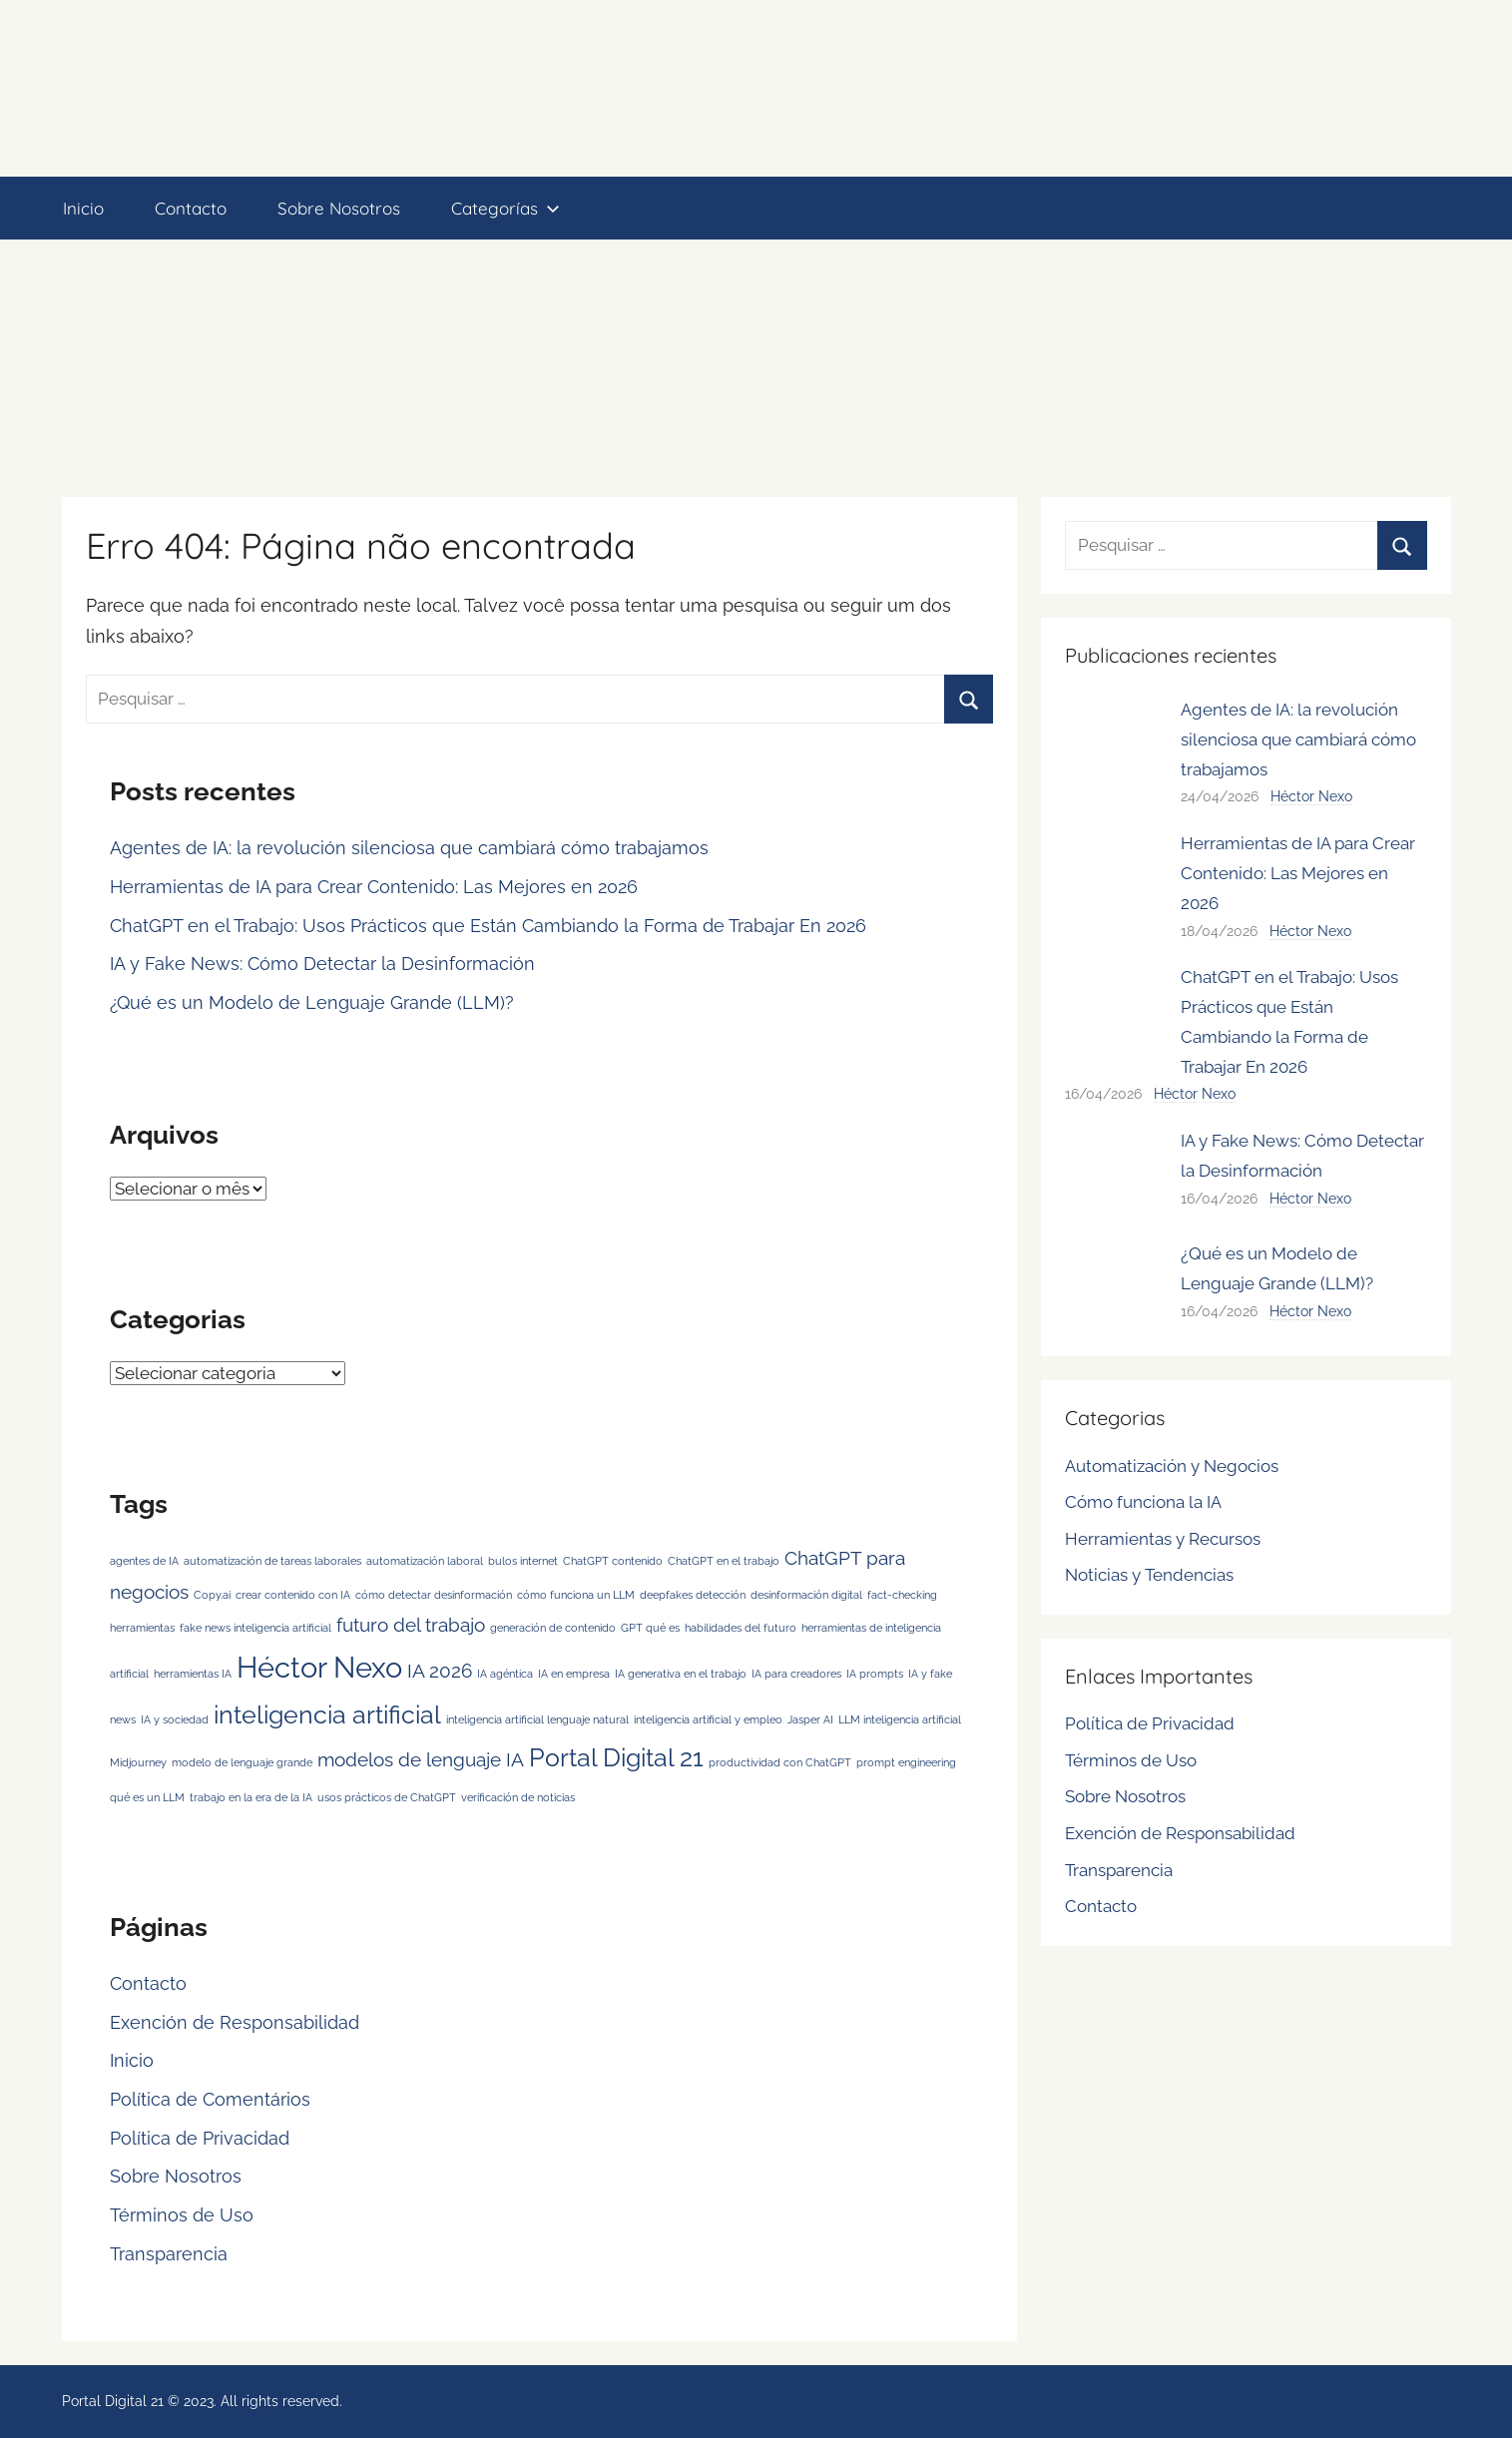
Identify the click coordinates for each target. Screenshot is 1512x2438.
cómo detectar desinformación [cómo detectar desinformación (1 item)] (433, 1595)
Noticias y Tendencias (1149, 1575)
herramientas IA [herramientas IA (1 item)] (193, 1674)
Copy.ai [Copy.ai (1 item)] (212, 1595)
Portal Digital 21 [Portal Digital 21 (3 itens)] (616, 1757)
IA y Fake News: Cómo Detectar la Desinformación (322, 963)
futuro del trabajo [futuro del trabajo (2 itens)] (410, 1625)
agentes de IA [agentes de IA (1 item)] (144, 1561)
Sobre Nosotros (338, 208)
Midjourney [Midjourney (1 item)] (138, 1762)
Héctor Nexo (1311, 796)
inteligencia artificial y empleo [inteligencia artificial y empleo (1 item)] (708, 1719)
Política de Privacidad (199, 2138)
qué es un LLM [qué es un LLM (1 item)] (147, 1797)
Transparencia (169, 2253)
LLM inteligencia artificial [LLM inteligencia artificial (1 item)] (899, 1719)
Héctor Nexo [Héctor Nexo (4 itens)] (319, 1667)
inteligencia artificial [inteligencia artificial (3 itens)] (327, 1715)
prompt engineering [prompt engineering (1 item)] (906, 1762)
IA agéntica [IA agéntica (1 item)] (505, 1674)
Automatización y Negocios (1171, 1466)
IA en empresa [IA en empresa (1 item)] (574, 1674)
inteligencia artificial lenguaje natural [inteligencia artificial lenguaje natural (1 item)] (537, 1719)
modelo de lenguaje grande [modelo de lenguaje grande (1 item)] (242, 1762)
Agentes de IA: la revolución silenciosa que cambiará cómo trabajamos (409, 847)
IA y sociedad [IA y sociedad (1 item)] (175, 1719)
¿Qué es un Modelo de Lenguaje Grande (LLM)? (312, 1002)
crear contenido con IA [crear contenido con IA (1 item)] (293, 1595)
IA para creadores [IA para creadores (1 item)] (796, 1674)
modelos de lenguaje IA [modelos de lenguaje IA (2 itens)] (420, 1759)
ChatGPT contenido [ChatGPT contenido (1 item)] (613, 1561)
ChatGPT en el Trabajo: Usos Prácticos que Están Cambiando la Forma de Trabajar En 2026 (488, 925)
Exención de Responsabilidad (234, 2022)
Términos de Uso (181, 2214)
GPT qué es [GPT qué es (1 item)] (650, 1628)
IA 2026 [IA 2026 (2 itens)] (439, 1671)
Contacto (191, 208)
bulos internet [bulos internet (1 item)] (523, 1561)
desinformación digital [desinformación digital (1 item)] (806, 1595)
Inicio (83, 208)
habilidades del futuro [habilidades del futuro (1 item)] (740, 1628)
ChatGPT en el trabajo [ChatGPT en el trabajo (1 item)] (723, 1561)
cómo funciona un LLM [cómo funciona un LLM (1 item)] (576, 1595)
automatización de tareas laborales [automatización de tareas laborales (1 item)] (272, 1561)
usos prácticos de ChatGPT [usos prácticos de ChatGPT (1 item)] (386, 1797)
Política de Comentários (210, 2099)
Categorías (505, 208)
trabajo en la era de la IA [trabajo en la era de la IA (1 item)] (251, 1797)
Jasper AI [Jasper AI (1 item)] (810, 1719)
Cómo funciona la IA (1143, 1502)
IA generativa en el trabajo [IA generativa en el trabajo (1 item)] (681, 1674)
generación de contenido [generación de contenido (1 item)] (553, 1628)
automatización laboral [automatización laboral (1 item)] (424, 1561)
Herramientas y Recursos (1162, 1539)
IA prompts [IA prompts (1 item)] (874, 1674)
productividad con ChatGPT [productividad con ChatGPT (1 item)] (780, 1762)
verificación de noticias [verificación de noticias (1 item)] (518, 1797)
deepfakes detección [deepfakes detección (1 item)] (693, 1595)
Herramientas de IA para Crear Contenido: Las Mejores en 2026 (374, 886)
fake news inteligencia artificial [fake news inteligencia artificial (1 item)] (255, 1628)
